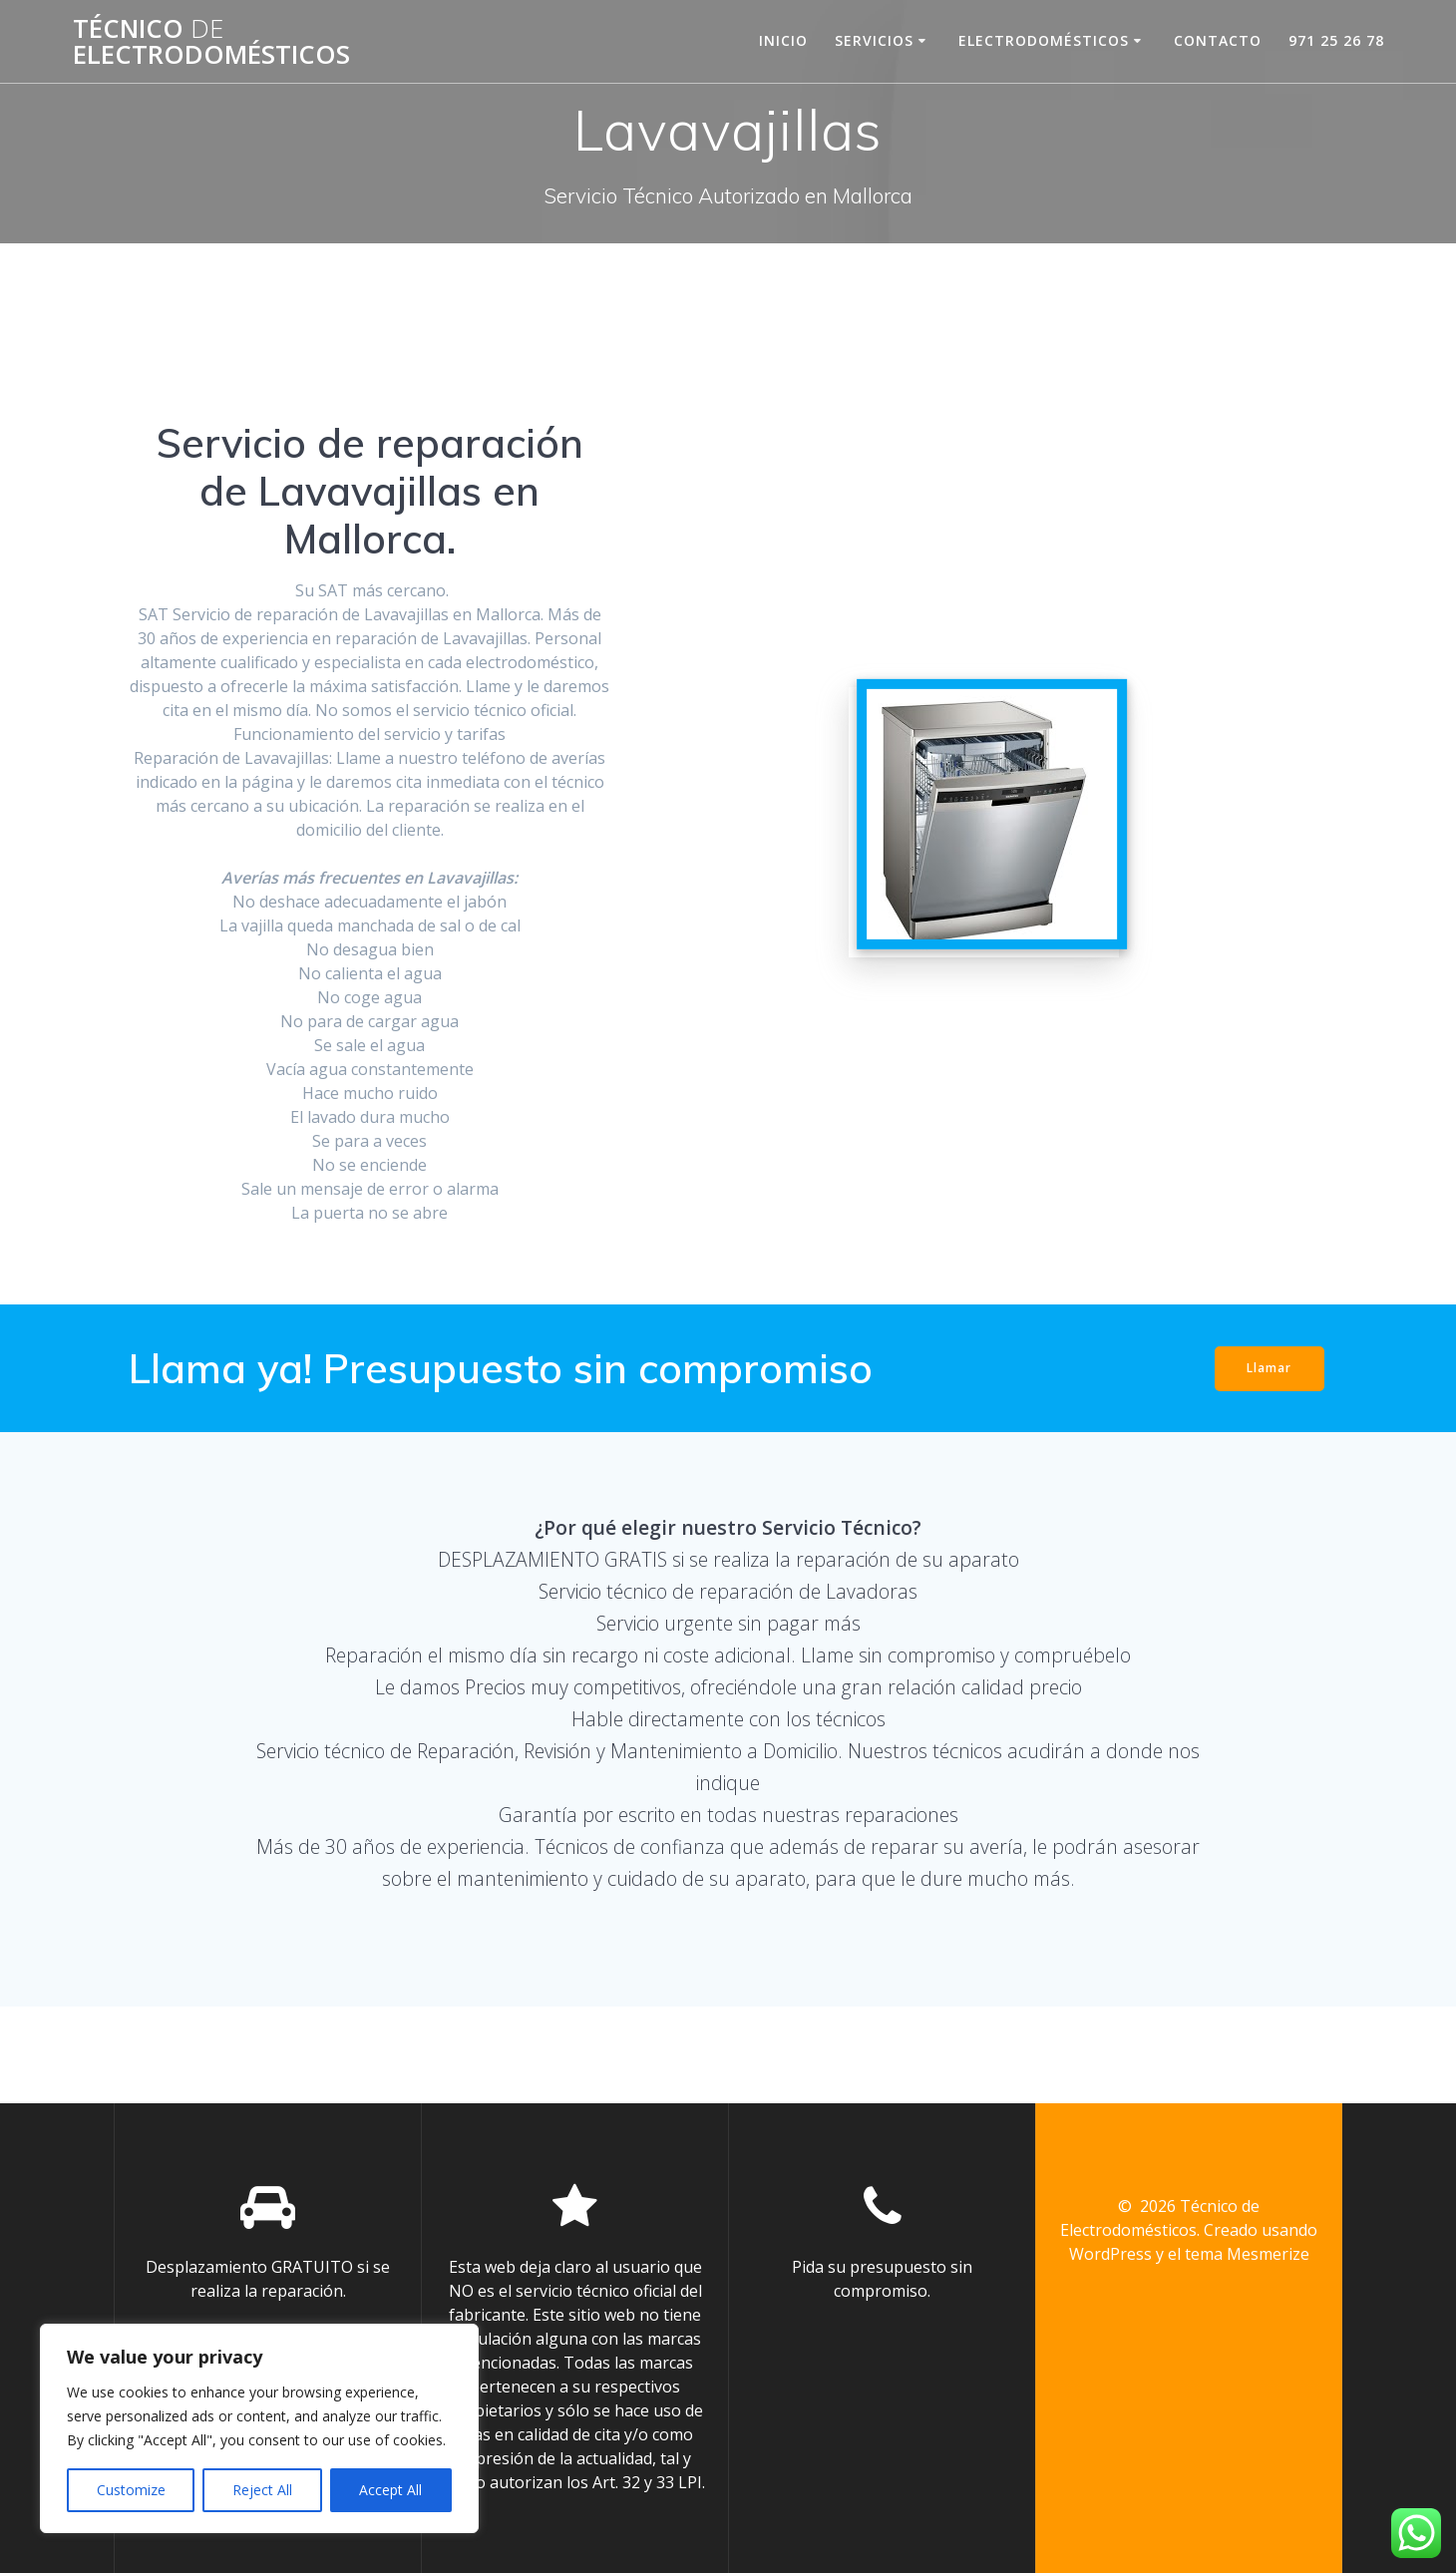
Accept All (390, 2489)
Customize (131, 2489)
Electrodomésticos (1043, 40)
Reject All (262, 2489)
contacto (1218, 40)
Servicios (874, 40)
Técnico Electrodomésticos (211, 41)
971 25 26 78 (1336, 40)
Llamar (1268, 1367)
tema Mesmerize (1247, 2254)
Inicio (783, 40)
